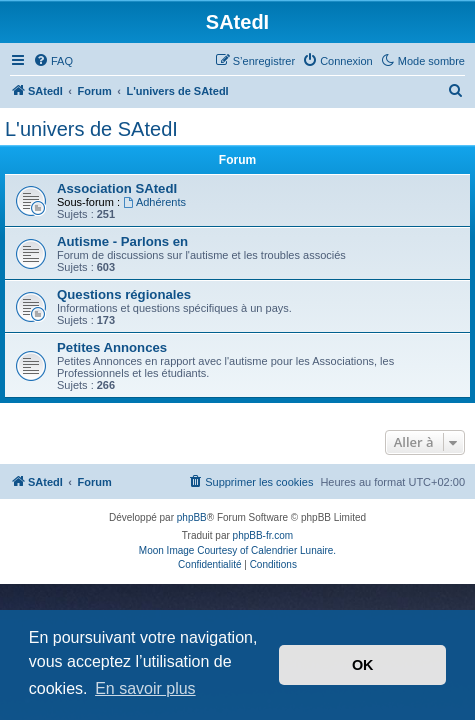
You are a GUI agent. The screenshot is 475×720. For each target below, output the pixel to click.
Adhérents (154, 202)
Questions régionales (124, 294)
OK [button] (363, 665)
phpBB (192, 517)
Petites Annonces (112, 347)
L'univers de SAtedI (91, 129)
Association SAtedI (117, 188)
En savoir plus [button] (145, 688)
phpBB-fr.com (263, 535)
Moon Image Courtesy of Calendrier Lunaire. (237, 550)
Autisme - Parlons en (122, 241)
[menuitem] (53, 61)
